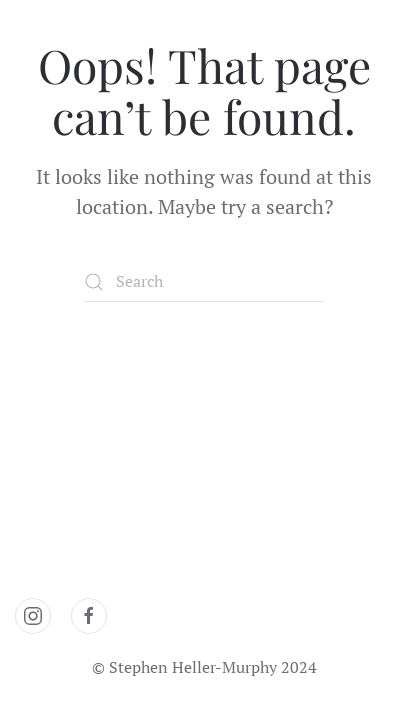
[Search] (204, 282)
